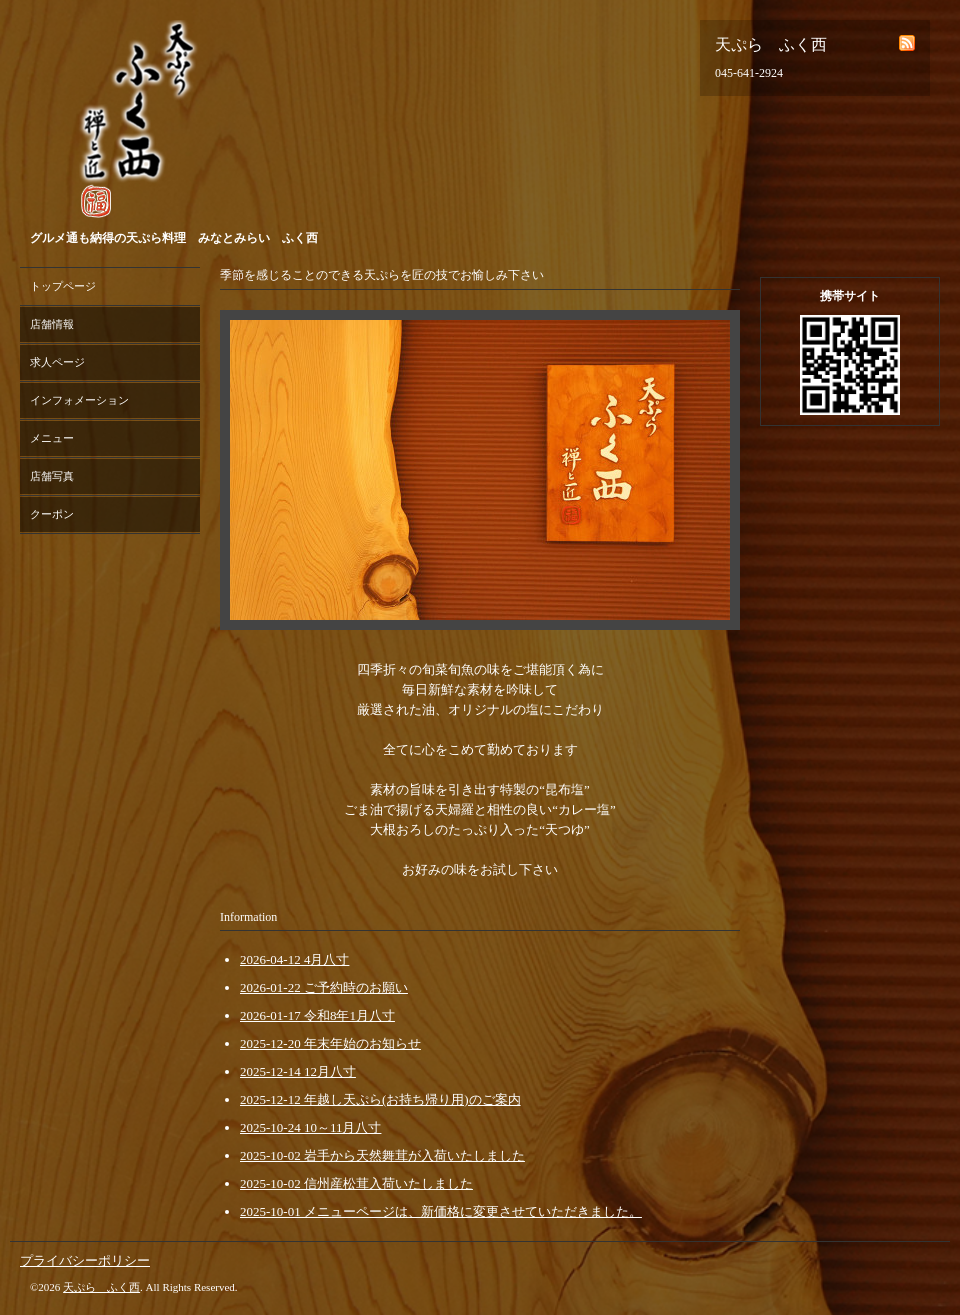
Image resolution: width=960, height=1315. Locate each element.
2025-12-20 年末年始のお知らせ (330, 1043)
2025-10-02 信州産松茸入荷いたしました (356, 1183)
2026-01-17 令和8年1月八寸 (317, 1015)
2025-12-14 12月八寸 (298, 1071)
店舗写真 (52, 476)
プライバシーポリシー (85, 1260)
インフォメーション (79, 400)
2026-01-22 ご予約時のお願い (324, 987)
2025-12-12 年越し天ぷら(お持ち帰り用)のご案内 (380, 1099)
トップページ (63, 286)
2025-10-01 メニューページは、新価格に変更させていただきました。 (441, 1211)
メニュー (52, 438)
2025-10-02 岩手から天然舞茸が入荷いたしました (382, 1155)
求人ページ (57, 362)
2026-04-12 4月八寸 (294, 959)
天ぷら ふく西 (101, 1287)
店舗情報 (52, 324)
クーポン (52, 514)
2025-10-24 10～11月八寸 (310, 1127)
